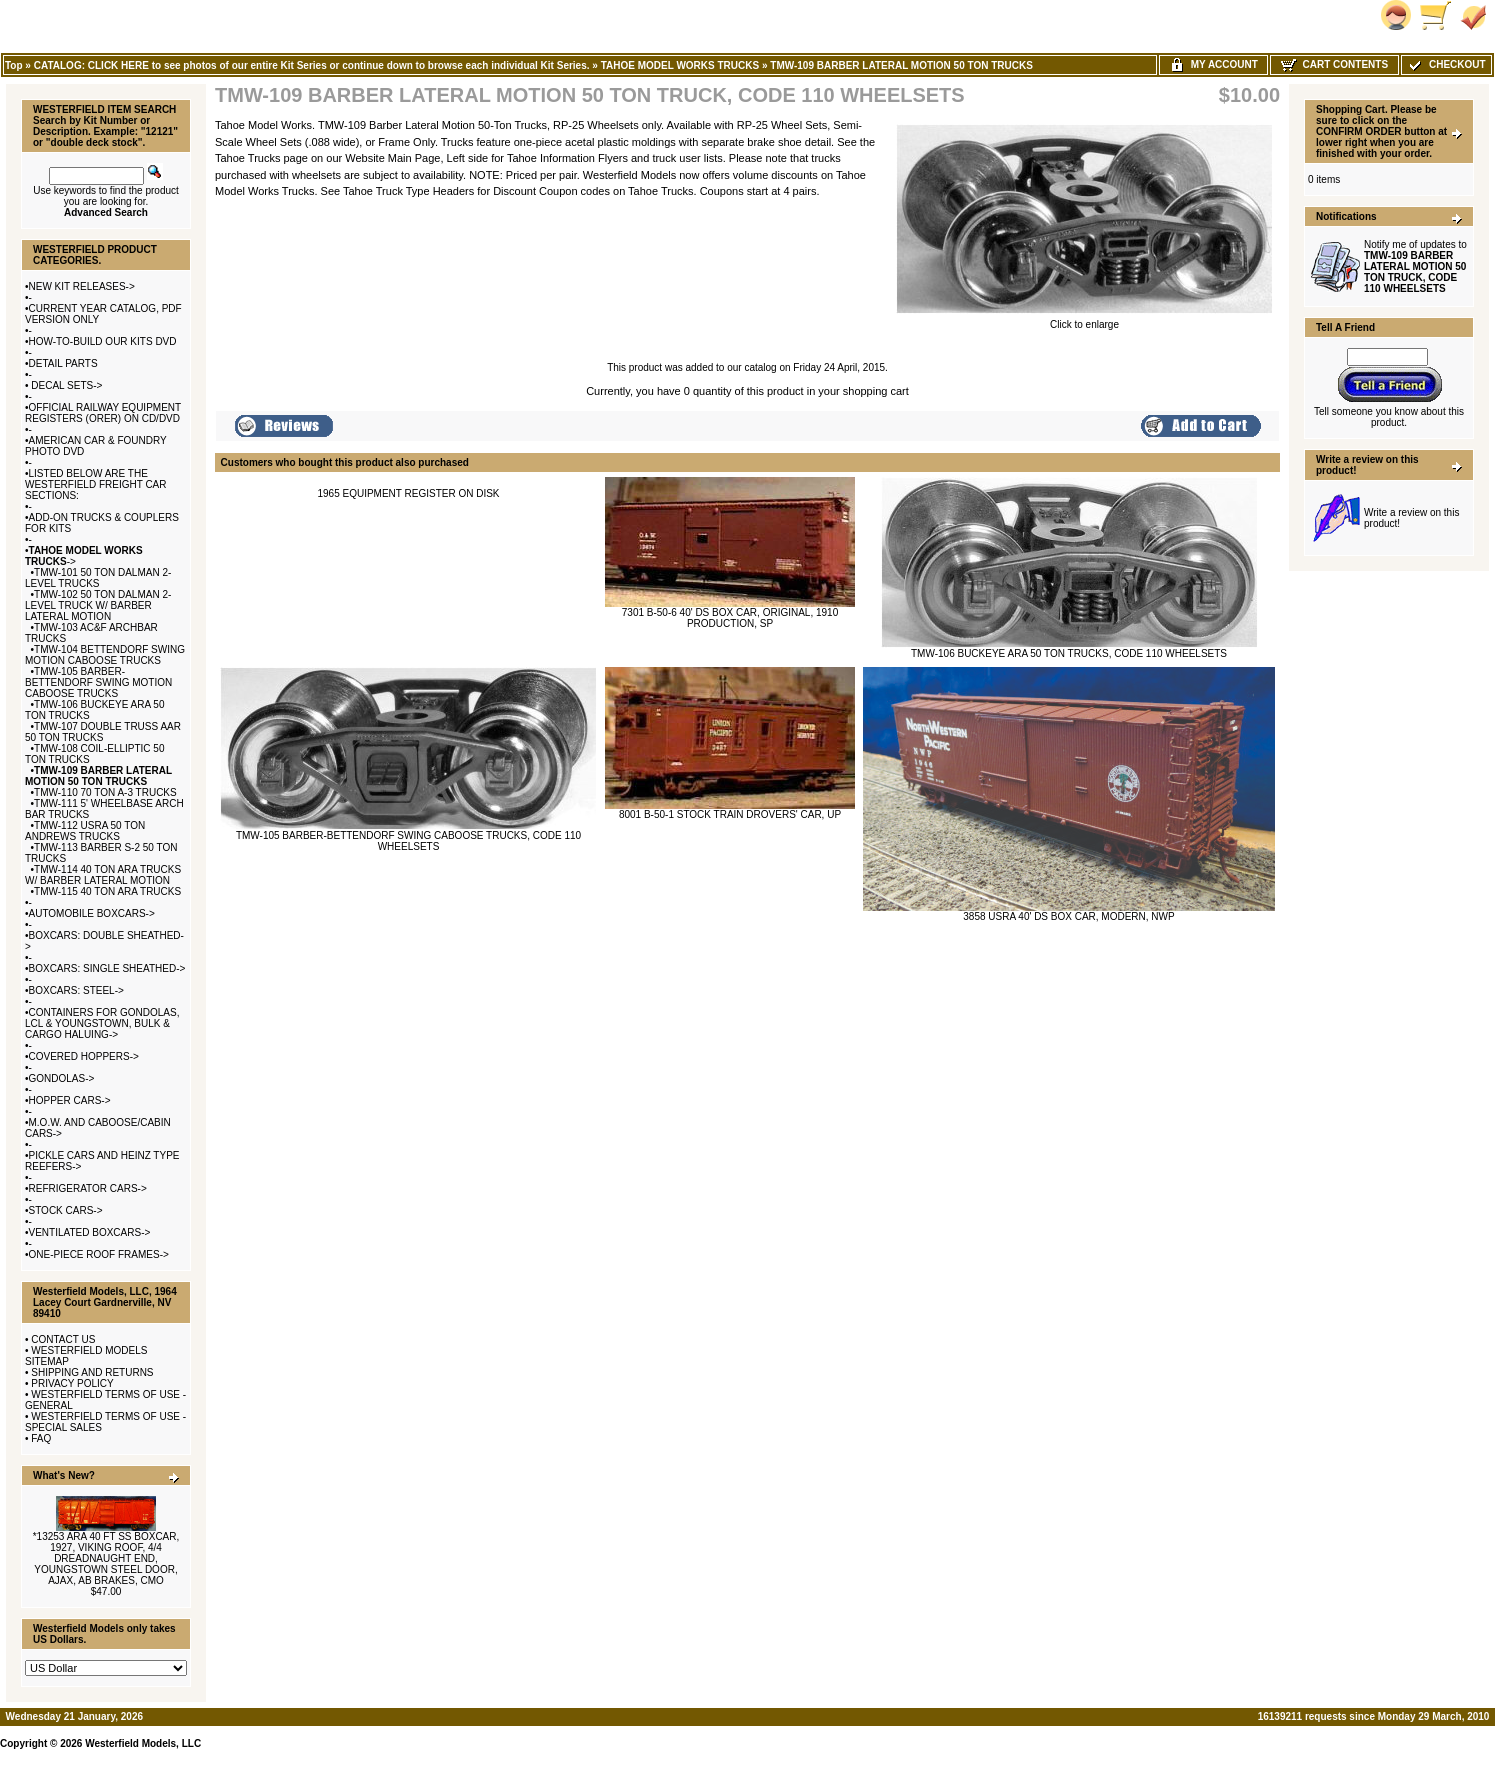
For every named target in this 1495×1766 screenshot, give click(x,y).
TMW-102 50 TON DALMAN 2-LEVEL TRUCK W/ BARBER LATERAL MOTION (98, 605)
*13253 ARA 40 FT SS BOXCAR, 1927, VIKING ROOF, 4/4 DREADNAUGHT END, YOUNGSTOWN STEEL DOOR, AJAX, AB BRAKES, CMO (106, 1558)
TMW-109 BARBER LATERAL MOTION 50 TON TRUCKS (901, 65)
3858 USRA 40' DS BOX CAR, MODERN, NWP (1068, 916)
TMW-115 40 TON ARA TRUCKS (107, 891)
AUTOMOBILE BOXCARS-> (92, 913)
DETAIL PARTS (63, 363)
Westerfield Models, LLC (143, 1743)
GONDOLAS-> (62, 1078)
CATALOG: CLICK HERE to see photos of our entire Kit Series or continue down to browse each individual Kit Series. (312, 65)
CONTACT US (63, 1339)
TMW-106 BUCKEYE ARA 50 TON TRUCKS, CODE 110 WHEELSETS (1069, 653)
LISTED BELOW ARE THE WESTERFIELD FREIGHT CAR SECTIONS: (96, 484)
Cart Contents (1334, 64)
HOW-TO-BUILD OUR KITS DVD (103, 341)
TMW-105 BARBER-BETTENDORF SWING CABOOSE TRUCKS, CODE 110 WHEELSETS (408, 841)
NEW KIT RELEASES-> (82, 286)
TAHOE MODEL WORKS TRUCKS (680, 65)
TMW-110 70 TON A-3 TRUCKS (105, 792)
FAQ (41, 1438)
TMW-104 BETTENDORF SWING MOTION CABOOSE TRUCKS (105, 655)
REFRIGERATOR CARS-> (88, 1188)
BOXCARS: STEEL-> (76, 990)
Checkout (1446, 64)
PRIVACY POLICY (72, 1383)
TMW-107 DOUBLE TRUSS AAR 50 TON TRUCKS (103, 732)
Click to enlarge (1084, 320)
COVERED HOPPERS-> (84, 1056)
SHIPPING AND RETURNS (92, 1372)
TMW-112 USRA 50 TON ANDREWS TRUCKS (85, 831)
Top (14, 65)
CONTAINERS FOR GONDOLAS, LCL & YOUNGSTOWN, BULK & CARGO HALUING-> (102, 1023)
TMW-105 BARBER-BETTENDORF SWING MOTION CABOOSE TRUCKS (98, 682)
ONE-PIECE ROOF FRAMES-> (99, 1254)
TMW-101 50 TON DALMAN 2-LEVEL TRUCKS (98, 578)
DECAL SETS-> (66, 385)
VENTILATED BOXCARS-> (90, 1232)
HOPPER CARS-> (70, 1100)
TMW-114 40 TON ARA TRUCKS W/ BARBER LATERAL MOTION (103, 875)
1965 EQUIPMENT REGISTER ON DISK (408, 493)
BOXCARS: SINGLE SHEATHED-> (107, 968)
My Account (1213, 64)
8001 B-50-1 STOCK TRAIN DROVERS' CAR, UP (730, 814)
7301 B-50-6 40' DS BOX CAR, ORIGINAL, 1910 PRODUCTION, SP (730, 618)
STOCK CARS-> (66, 1210)
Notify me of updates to (1415, 266)
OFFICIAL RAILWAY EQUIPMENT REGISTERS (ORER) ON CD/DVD (103, 413)
